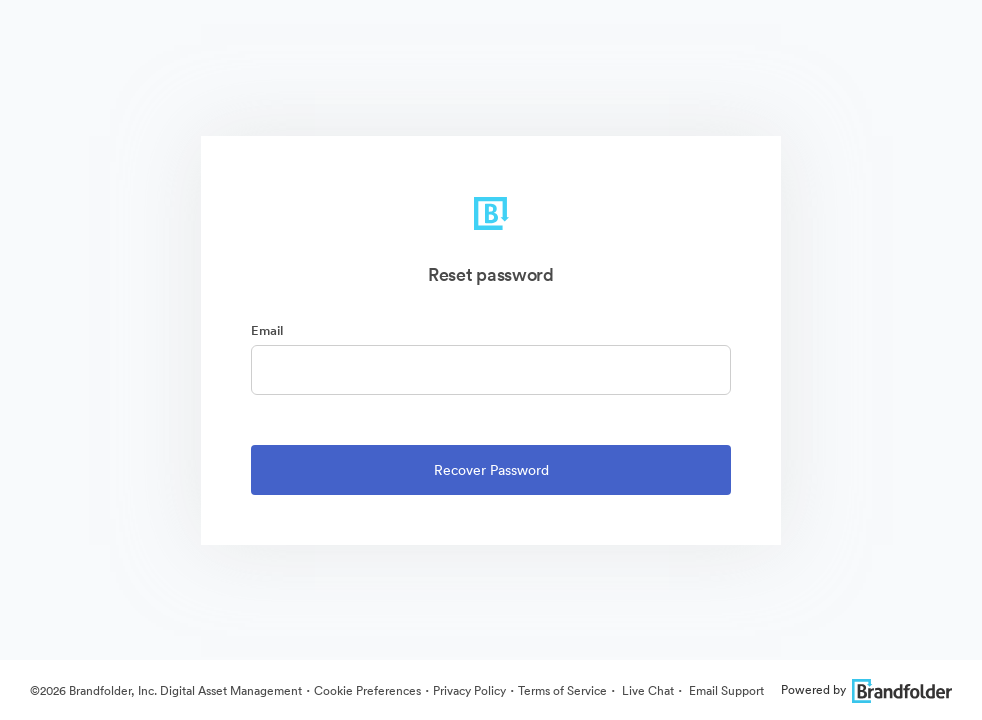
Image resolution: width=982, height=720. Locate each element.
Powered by (866, 689)
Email (267, 330)
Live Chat (646, 690)
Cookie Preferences (367, 690)
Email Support (725, 690)
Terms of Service (562, 690)
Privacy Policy (469, 690)
